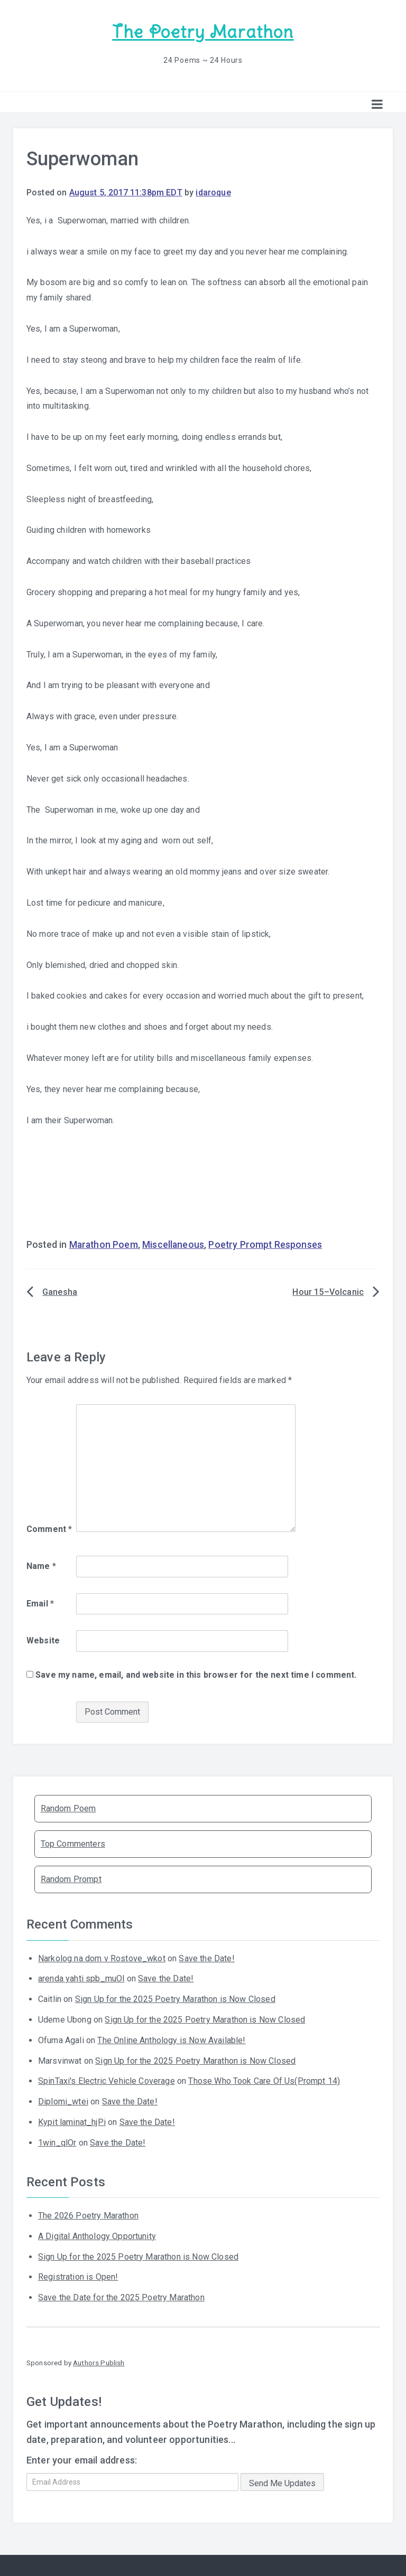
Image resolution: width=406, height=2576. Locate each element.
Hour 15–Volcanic (328, 1291)
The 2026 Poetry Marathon (88, 2215)
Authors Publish (98, 2362)
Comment (49, 1529)
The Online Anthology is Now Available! (171, 2040)
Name (41, 1565)
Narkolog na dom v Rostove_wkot (101, 1958)
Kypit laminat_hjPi (72, 2122)
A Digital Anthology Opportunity (97, 2236)
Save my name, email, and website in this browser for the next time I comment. (195, 1674)
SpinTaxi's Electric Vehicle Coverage (106, 2080)
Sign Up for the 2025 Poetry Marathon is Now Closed (175, 1999)
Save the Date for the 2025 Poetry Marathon (121, 2297)
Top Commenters (73, 1843)
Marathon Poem (103, 1244)
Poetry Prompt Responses (265, 1244)
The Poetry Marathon (202, 32)
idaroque (213, 192)
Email (40, 1602)
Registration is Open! (78, 2276)
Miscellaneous (173, 1244)
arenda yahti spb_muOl (81, 1978)
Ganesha (59, 1291)
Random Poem (68, 1807)
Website (43, 1640)
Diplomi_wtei (63, 2101)
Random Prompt (71, 1879)
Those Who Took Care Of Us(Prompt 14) (264, 2080)
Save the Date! (206, 1958)
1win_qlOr (57, 2142)
